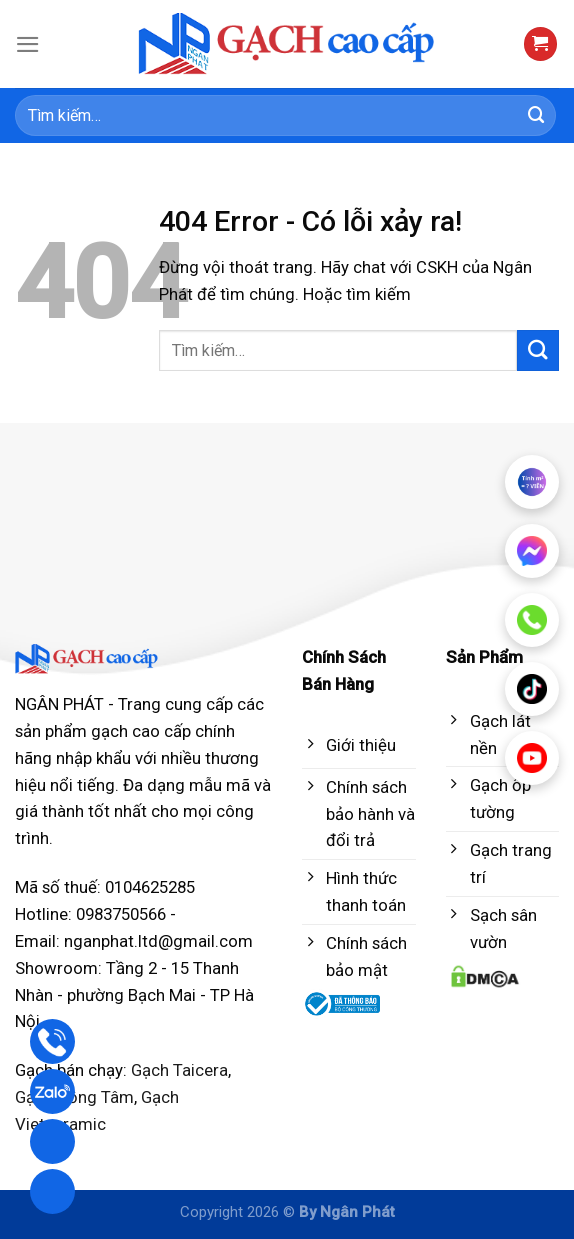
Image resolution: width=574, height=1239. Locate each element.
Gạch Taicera (179, 1070)
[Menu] (28, 44)
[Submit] (537, 115)
